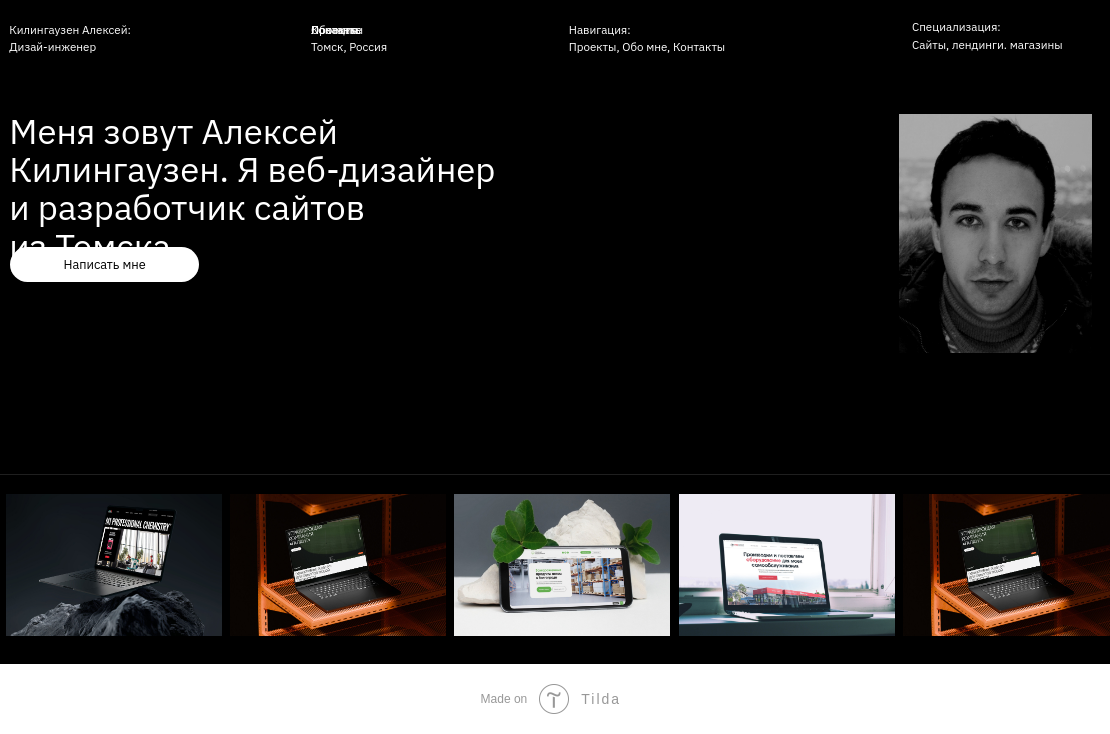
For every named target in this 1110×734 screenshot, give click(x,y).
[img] (787, 565)
